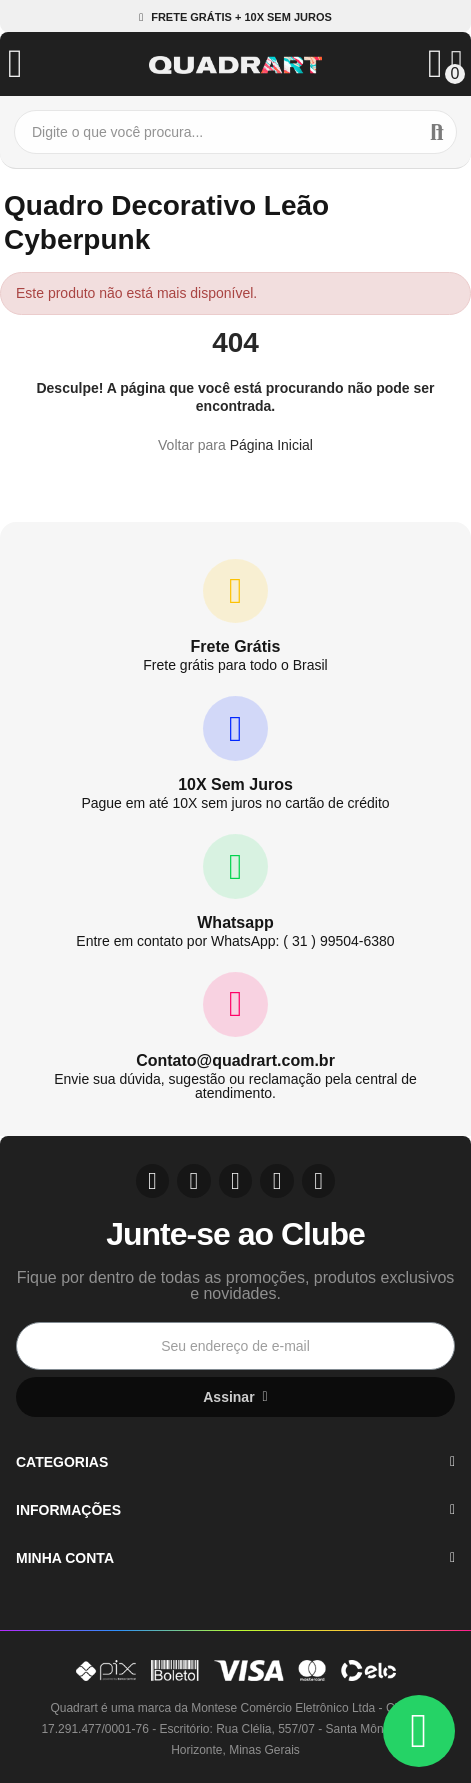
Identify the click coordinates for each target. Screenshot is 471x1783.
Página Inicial (271, 445)
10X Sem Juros (235, 784)
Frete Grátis (236, 646)
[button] (235, 17)
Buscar (437, 132)
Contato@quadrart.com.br (235, 1060)
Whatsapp (235, 922)
